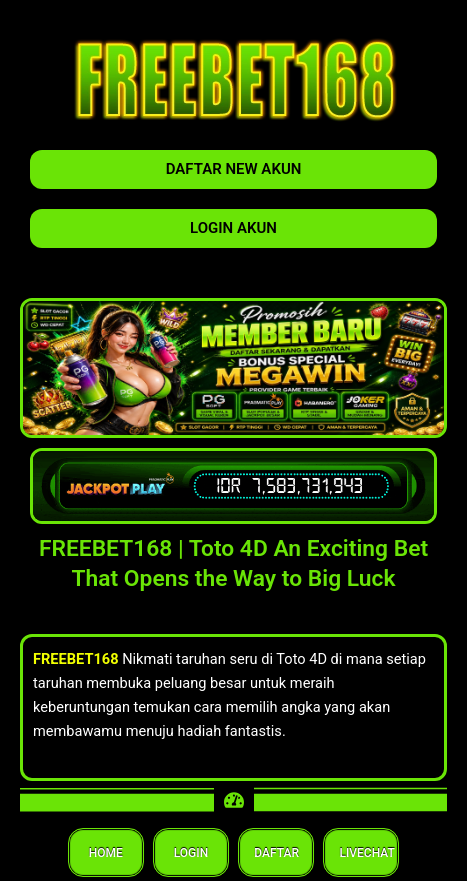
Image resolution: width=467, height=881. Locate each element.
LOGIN (191, 853)
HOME (106, 853)
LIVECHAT (361, 853)
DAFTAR (276, 853)
